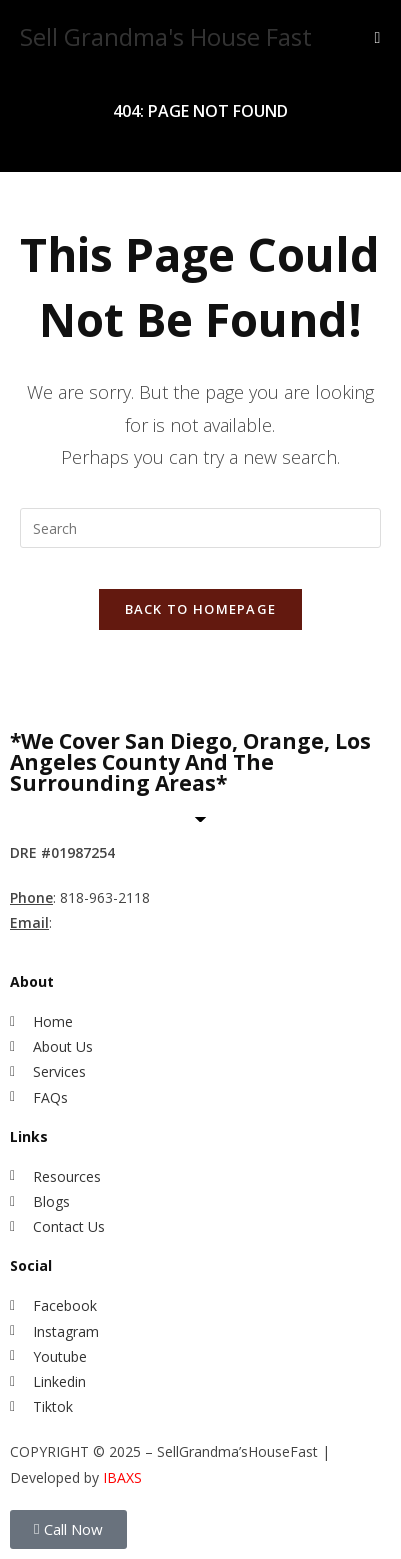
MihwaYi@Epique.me (128, 922)
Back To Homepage (201, 609)
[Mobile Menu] (377, 37)
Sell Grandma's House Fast (166, 36)
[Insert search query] (200, 528)
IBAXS (122, 1477)
